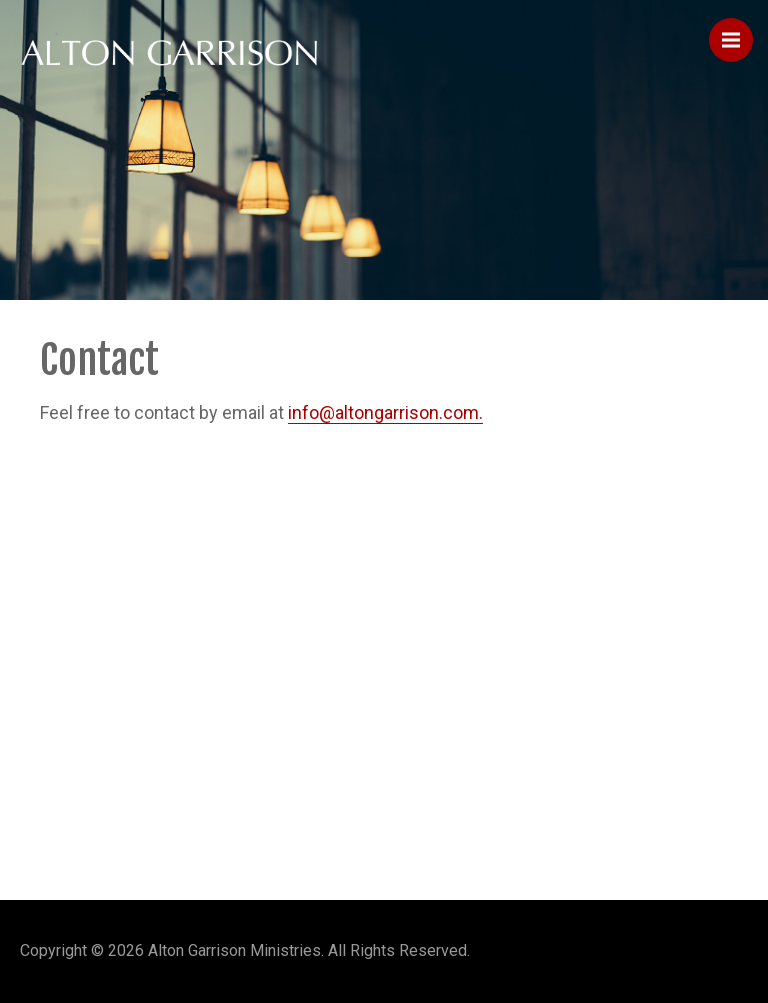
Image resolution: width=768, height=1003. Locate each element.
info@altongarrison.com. (385, 412)
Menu (737, 31)
